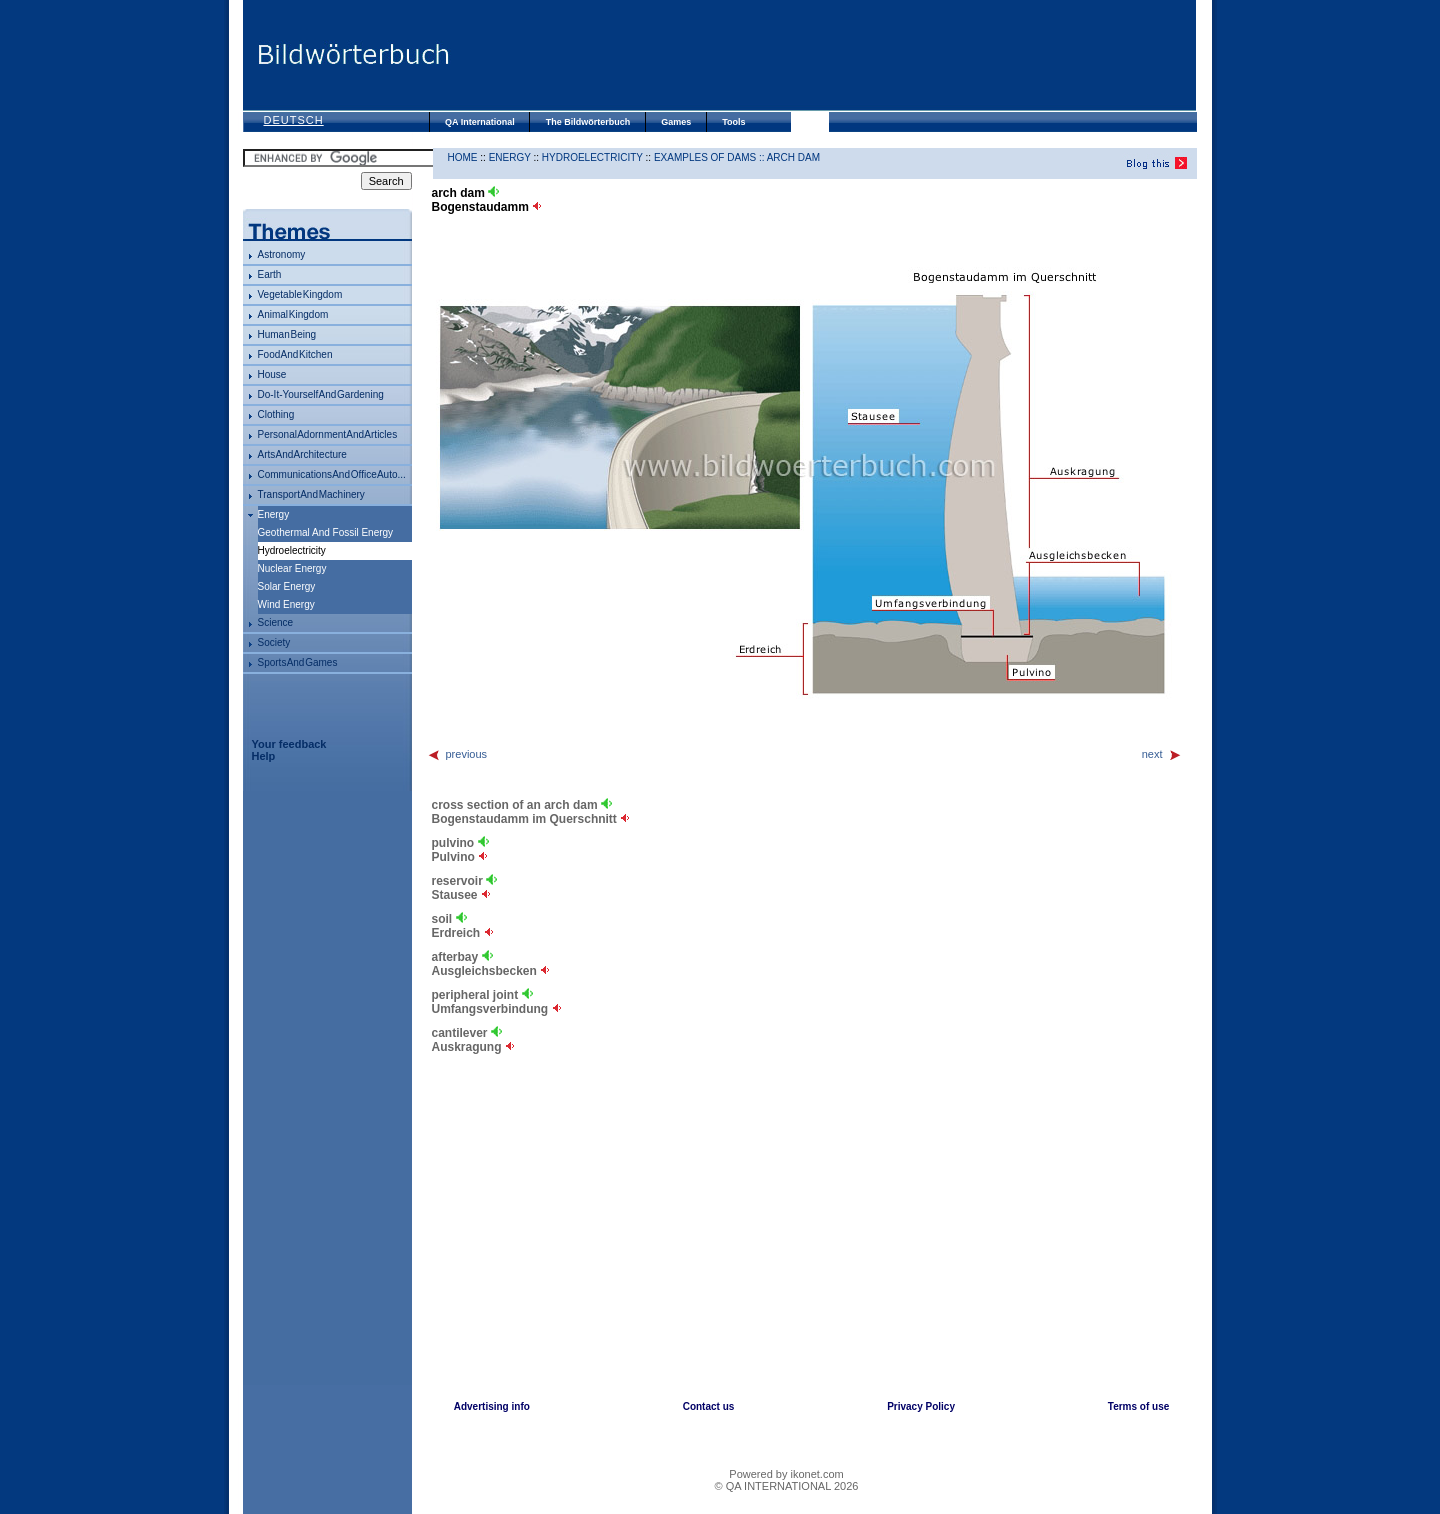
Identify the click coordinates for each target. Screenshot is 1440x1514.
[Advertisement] (823, 55)
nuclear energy (292, 568)
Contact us (709, 1406)
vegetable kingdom (300, 294)
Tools (733, 122)
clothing (276, 414)
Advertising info (492, 1406)
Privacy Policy (921, 1406)
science (276, 622)
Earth (270, 274)
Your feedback (289, 744)
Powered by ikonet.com (786, 1474)
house (272, 374)
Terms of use (1139, 1406)
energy (274, 514)
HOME (463, 157)
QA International (480, 122)
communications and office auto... (332, 474)
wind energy (286, 604)
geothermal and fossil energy (326, 532)
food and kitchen (295, 354)
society (274, 642)
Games (676, 122)
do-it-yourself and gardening (321, 394)
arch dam (793, 157)
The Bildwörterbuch (588, 122)
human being (287, 334)
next (1162, 754)
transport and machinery (311, 494)
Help (264, 756)
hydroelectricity (592, 157)
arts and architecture (302, 454)
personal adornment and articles (328, 434)
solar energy (287, 586)
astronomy (282, 254)
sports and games (298, 662)
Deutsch (294, 120)
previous (457, 754)
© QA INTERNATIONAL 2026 (787, 1486)
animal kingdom (293, 314)
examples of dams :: (710, 157)
